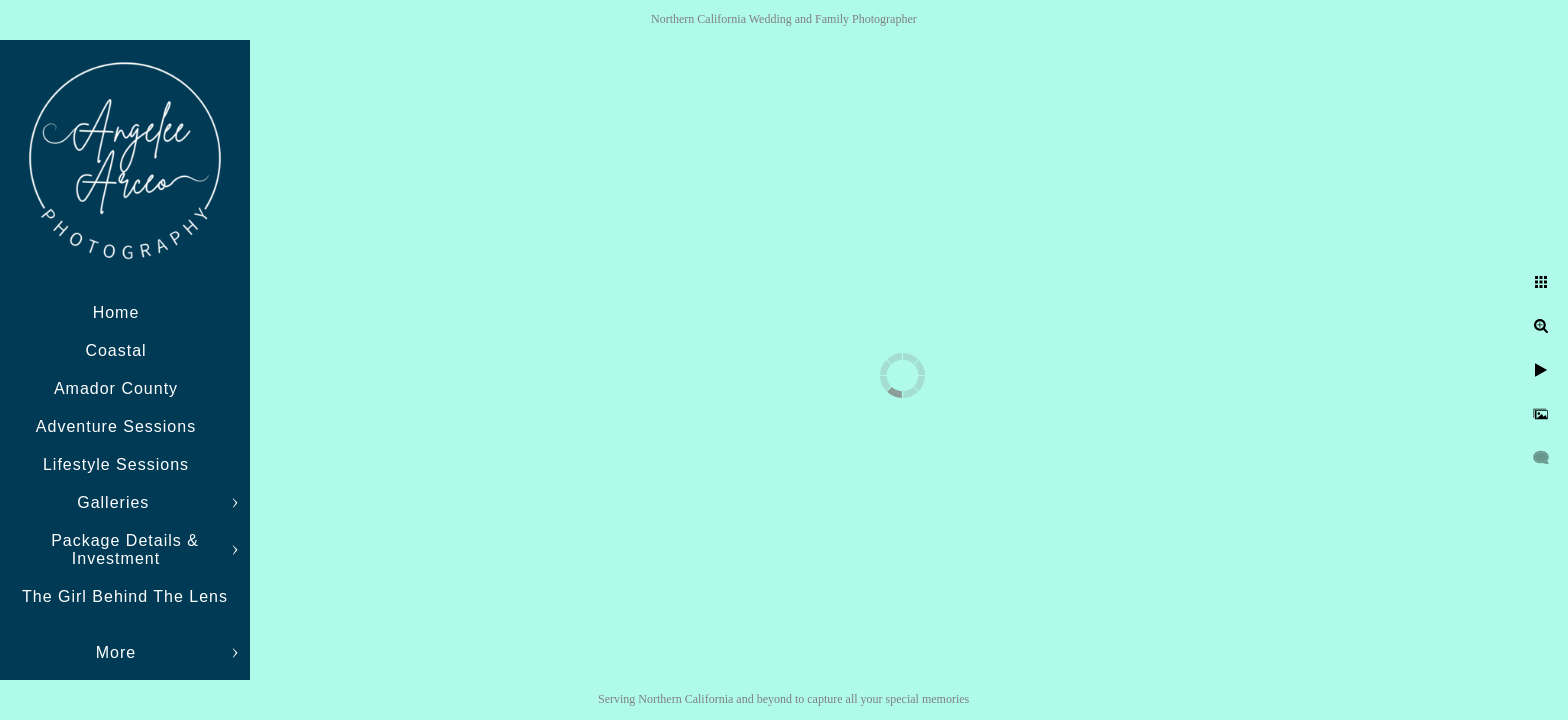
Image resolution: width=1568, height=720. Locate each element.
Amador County (116, 388)
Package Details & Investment (125, 549)
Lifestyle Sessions (116, 464)
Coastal (115, 350)
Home (116, 312)
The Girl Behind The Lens (125, 596)
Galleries (116, 502)
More (116, 652)
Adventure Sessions (116, 426)
